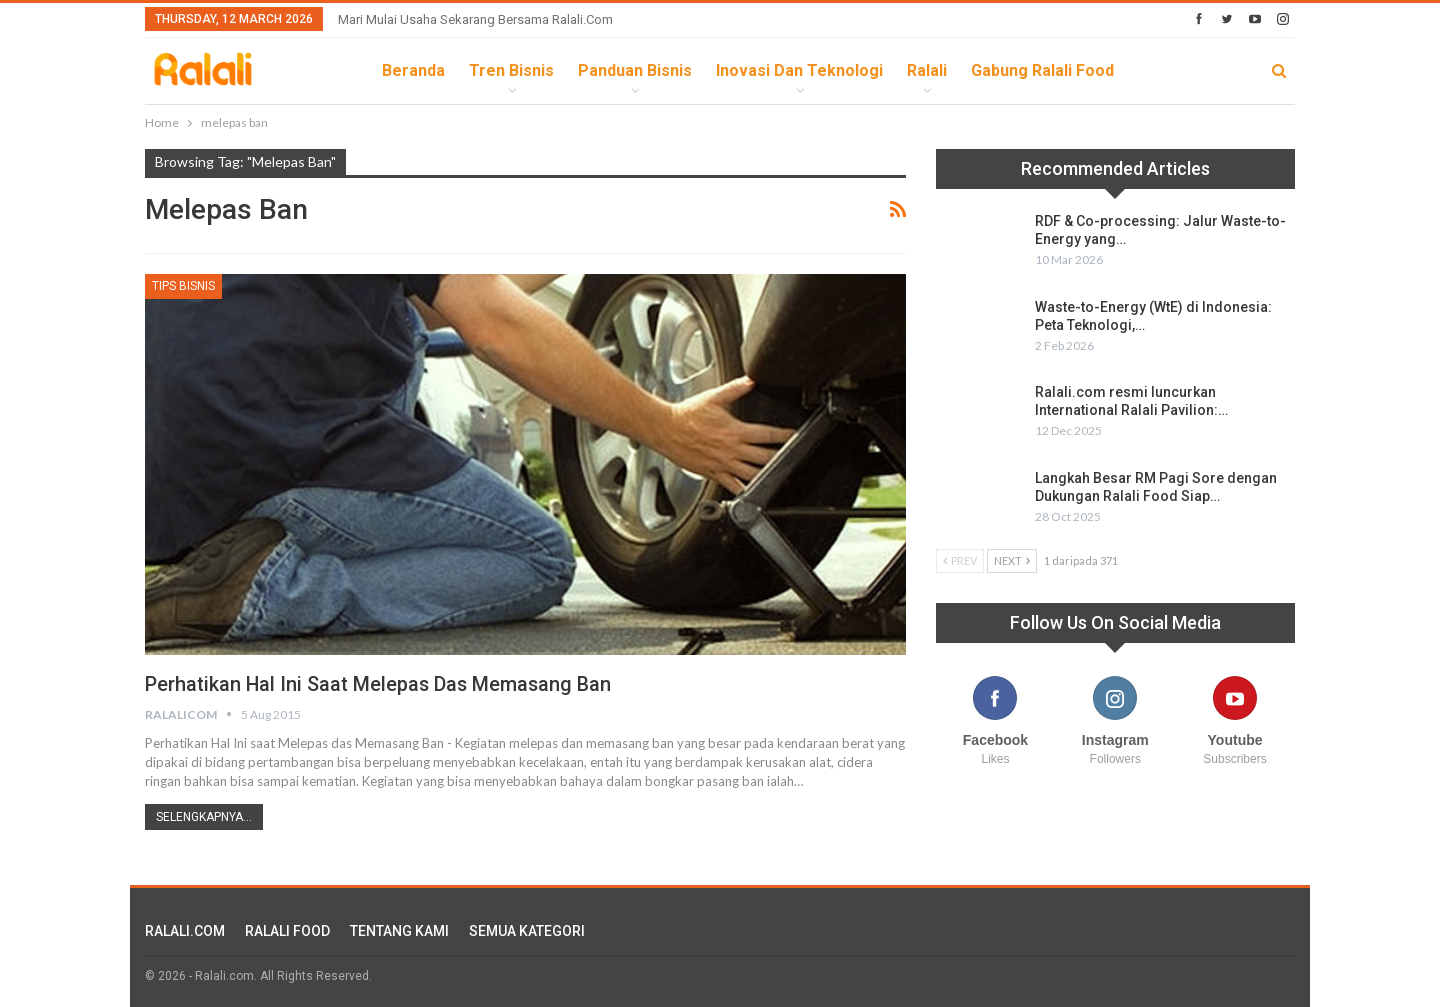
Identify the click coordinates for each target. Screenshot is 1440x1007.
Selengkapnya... (204, 817)
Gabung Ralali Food (1042, 70)
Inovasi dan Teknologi (799, 70)
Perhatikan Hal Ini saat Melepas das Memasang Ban (380, 684)
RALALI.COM (185, 931)
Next (1012, 560)
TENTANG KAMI (399, 931)
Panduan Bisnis (635, 70)
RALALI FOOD (287, 931)
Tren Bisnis (511, 70)
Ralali (927, 70)
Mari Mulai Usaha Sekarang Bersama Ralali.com (475, 19)
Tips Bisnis (183, 286)
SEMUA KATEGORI (527, 931)
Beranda (413, 70)
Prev (960, 560)
